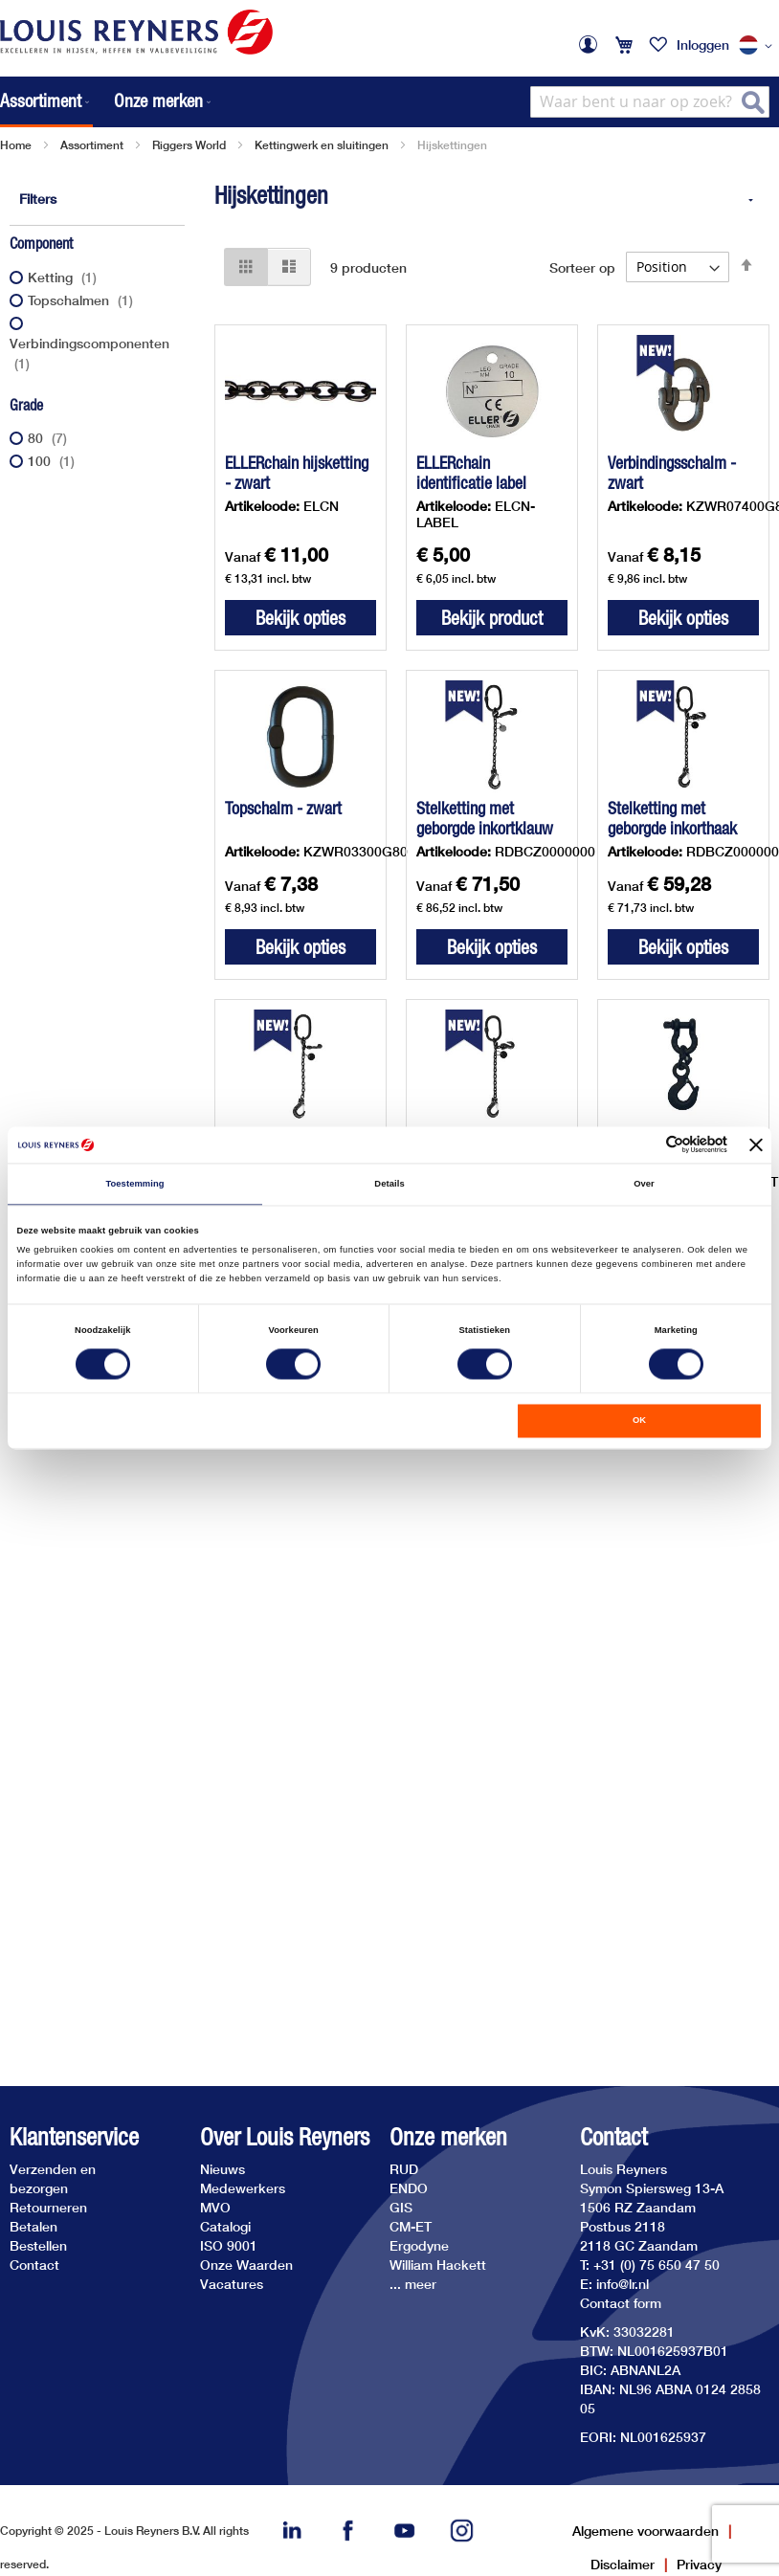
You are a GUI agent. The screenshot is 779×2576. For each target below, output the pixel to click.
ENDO (409, 2188)
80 (50, 438)
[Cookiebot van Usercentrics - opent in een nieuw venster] (643, 1145)
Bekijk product (492, 618)
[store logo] (136, 32)
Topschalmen (83, 300)
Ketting (64, 277)
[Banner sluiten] (756, 1144)
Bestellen (38, 2245)
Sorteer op (582, 266)
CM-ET (411, 2226)
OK (639, 1421)
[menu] (107, 102)
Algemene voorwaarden (645, 2530)
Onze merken (448, 2137)
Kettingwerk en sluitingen (322, 145)
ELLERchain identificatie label (471, 473)
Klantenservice (74, 2137)
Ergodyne (419, 2245)
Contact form (620, 2303)
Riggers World (189, 145)
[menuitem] (46, 102)
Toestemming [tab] (134, 1183)
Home (16, 145)
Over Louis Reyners (284, 2137)
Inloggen (703, 44)
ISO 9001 (228, 2245)
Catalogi (225, 2226)
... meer (413, 2284)
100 (53, 461)
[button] (759, 45)
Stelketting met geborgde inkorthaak (672, 818)
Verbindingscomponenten (89, 353)
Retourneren (48, 2207)
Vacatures (231, 2284)
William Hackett (438, 2264)
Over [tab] (644, 1183)
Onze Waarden (246, 2264)
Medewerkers (242, 2188)
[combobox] (649, 102)
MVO (215, 2207)
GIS (401, 2207)
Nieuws (222, 2169)
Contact (34, 2264)
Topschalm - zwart (283, 808)
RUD (404, 2169)
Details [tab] (389, 1183)
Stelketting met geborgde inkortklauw (484, 818)
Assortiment (91, 145)
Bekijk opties (300, 618)
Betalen (33, 2226)
